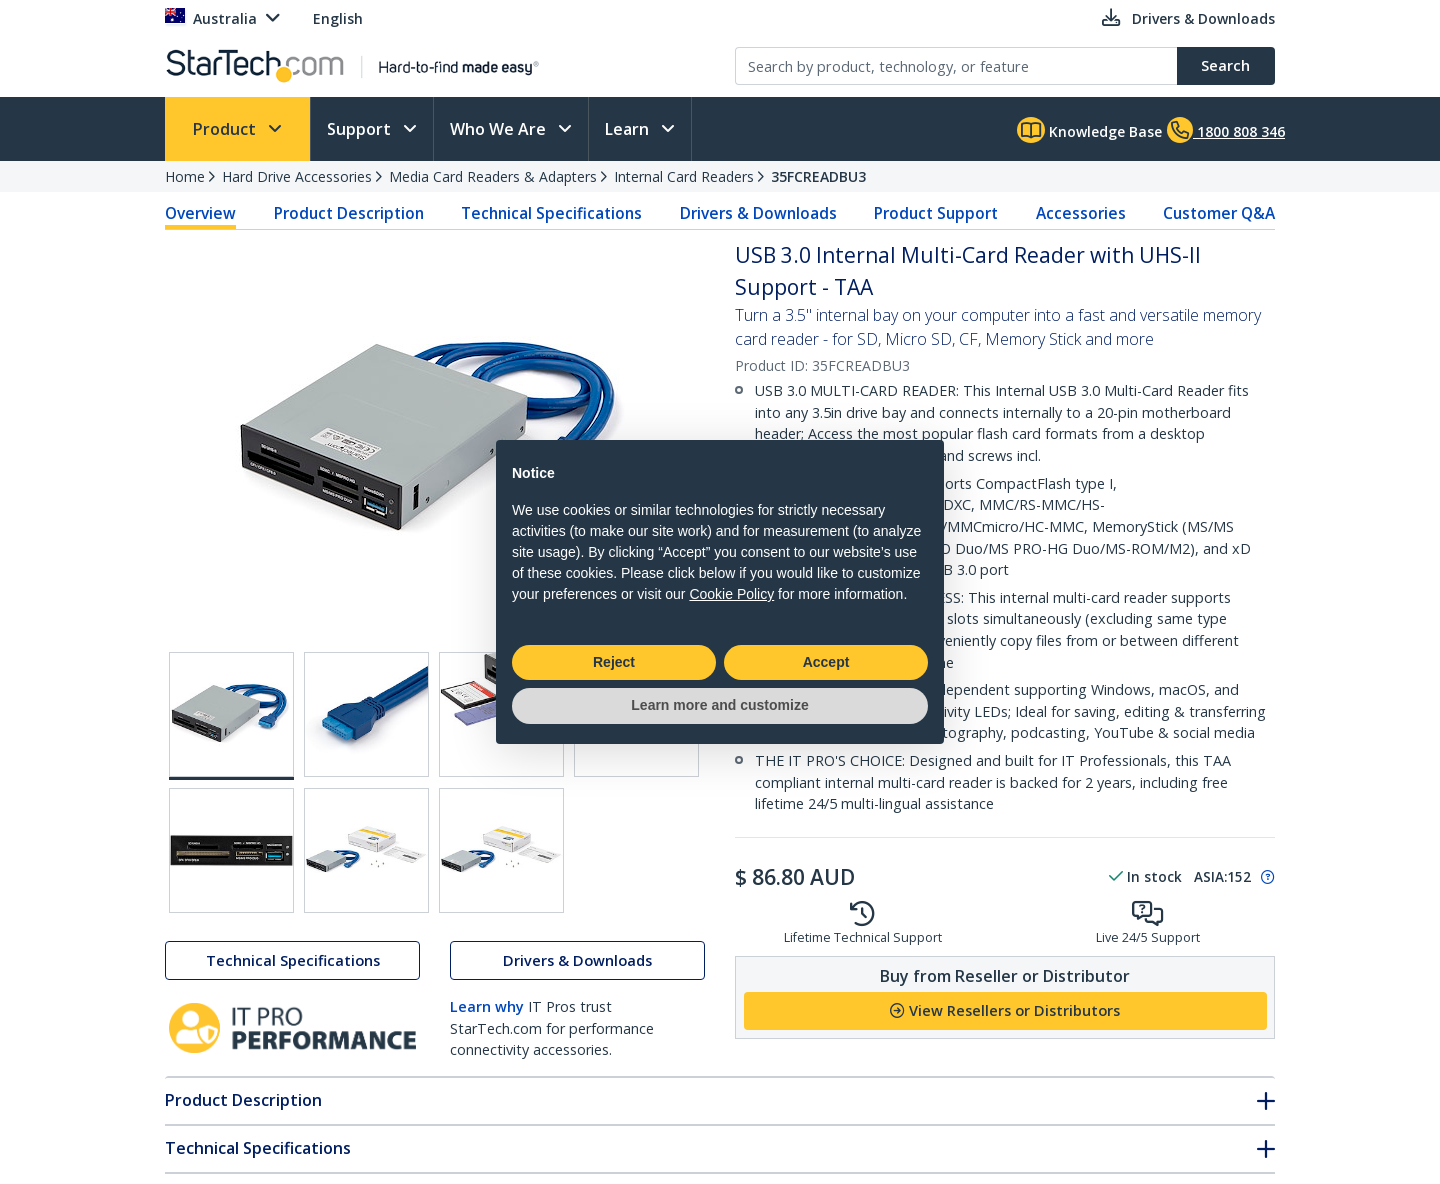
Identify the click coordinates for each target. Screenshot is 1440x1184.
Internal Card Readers (684, 176)
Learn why (487, 1006)
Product (226, 129)
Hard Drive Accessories (297, 176)
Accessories (1081, 213)
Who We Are (500, 129)
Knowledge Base (1089, 130)
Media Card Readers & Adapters (493, 176)
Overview (200, 213)
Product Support (936, 213)
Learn (629, 129)
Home (185, 176)
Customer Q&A (1219, 213)
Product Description (349, 213)
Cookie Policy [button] (731, 594)
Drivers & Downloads (758, 213)
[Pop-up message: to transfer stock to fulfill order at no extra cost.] (1265, 877)
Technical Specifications (551, 213)
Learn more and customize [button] (719, 705)
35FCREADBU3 (818, 176)
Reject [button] (614, 662)
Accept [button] (826, 662)
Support (361, 129)
